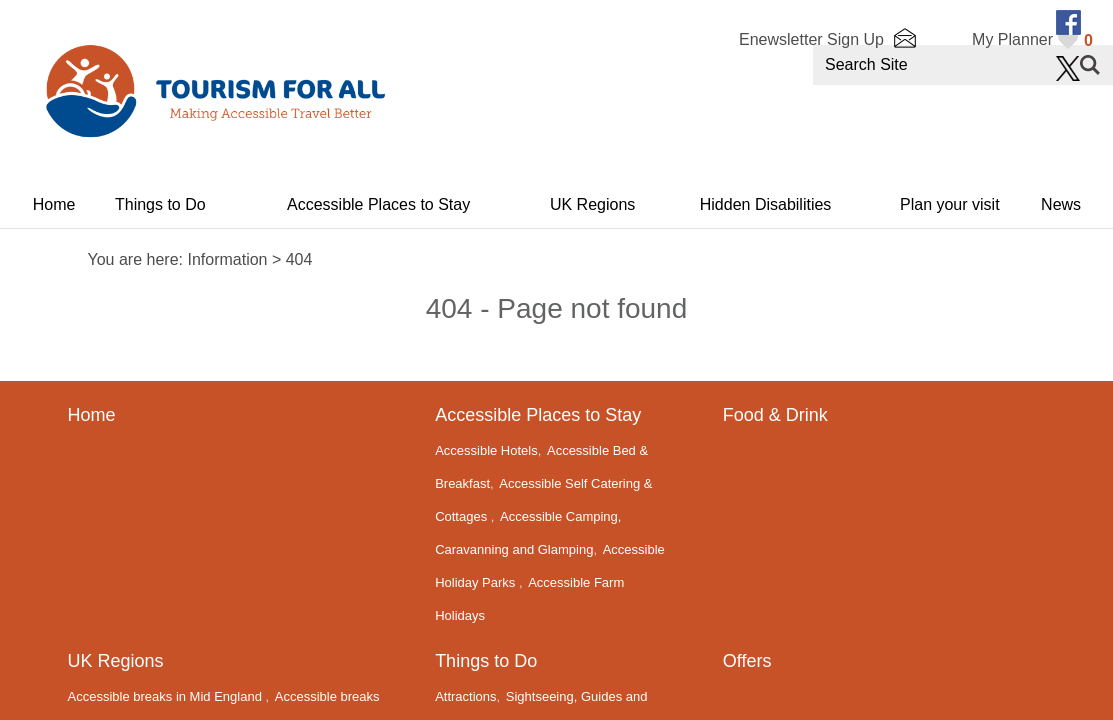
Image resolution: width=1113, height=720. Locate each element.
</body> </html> (556, 360)
